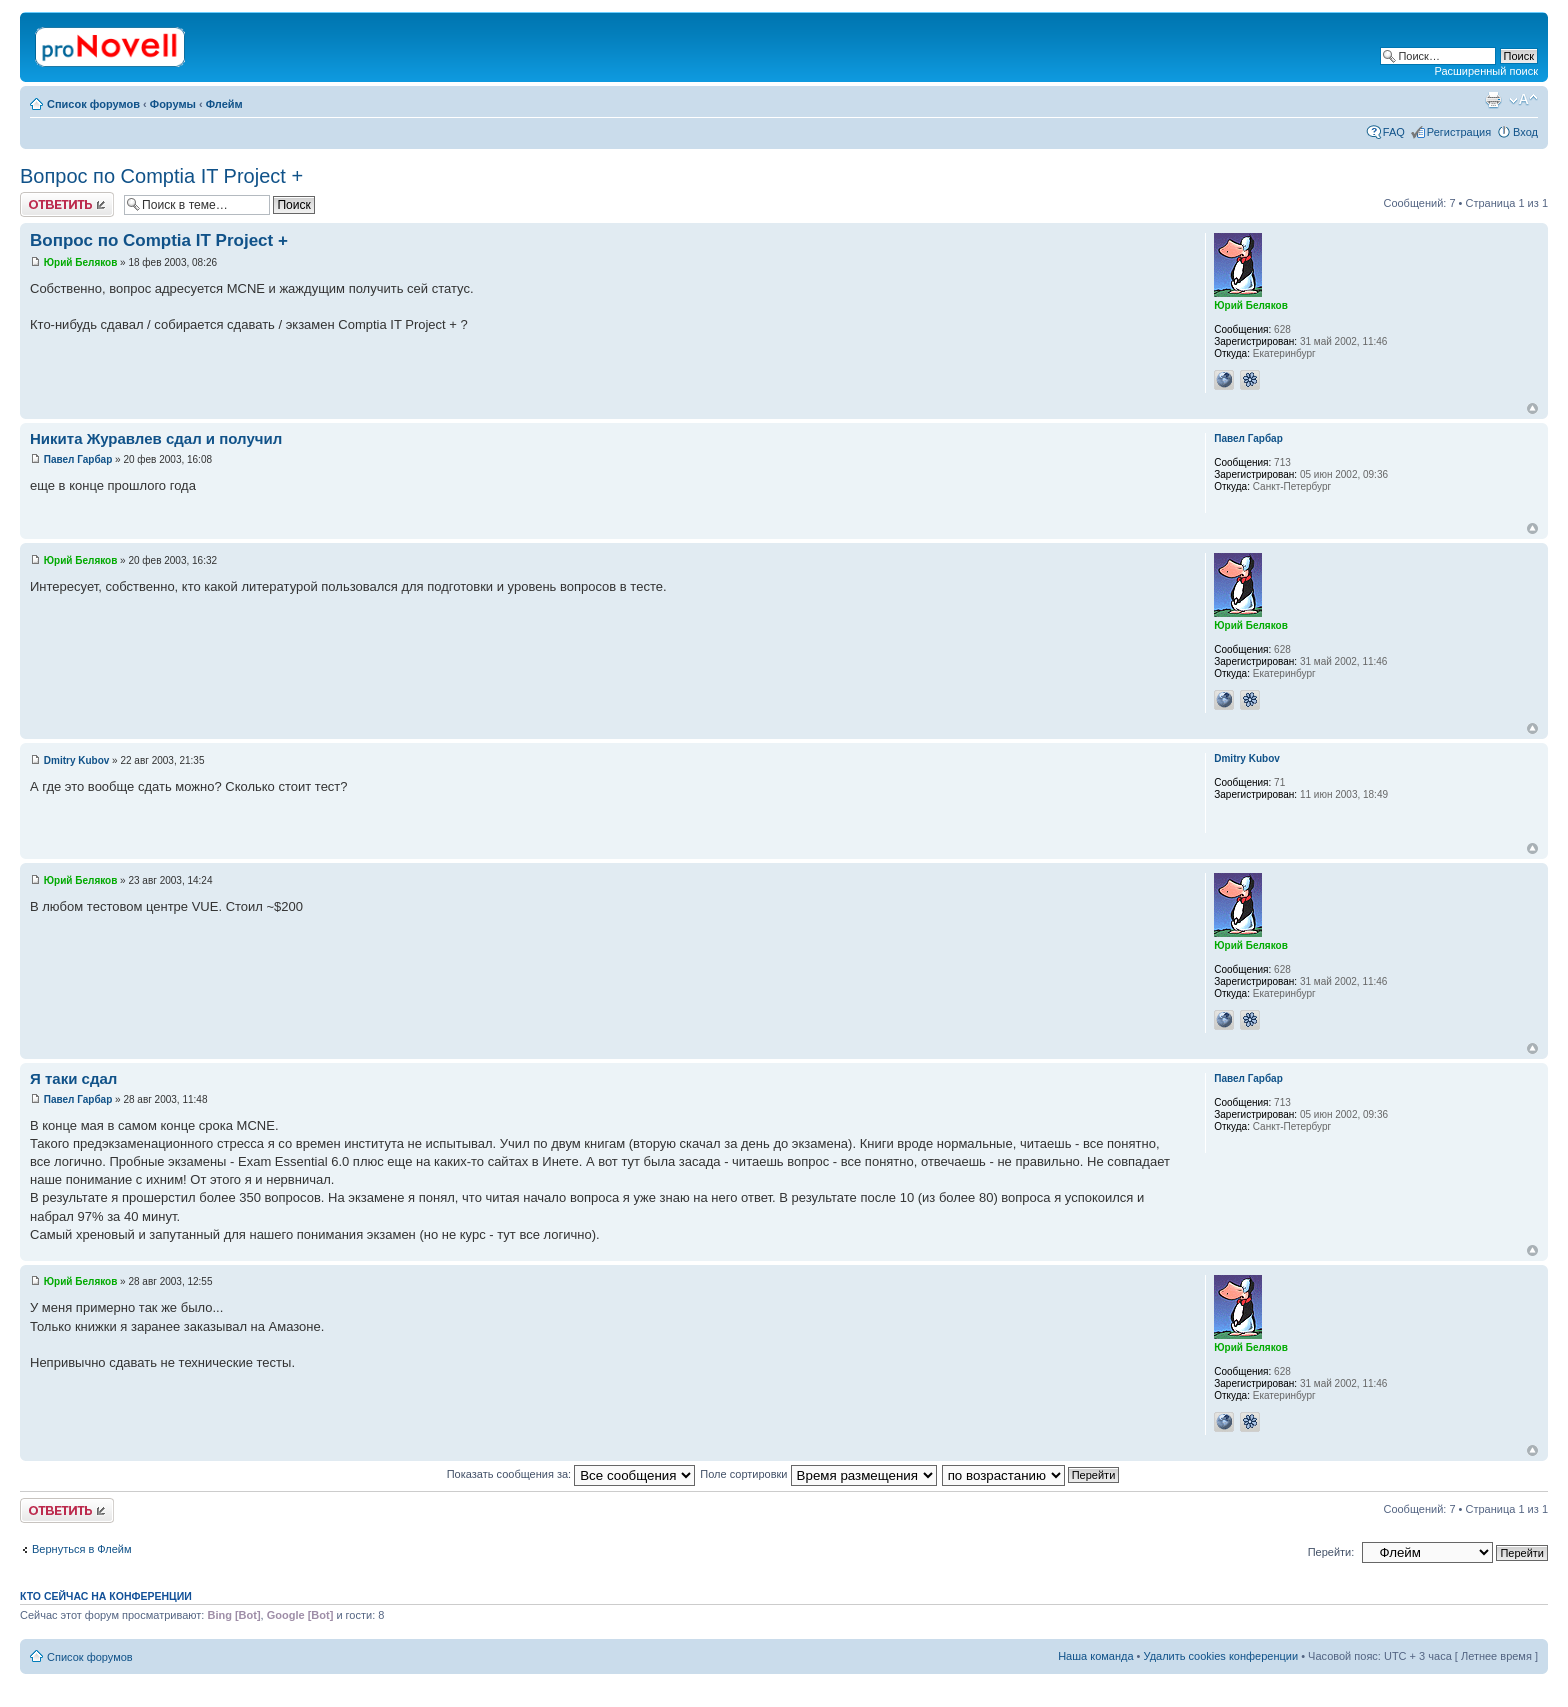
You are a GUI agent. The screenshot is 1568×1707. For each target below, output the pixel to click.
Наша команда (1095, 1656)
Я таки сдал (73, 1078)
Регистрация (1459, 132)
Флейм (224, 104)
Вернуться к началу (1532, 408)
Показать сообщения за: (571, 1474)
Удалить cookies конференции (1221, 1656)
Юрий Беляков (81, 262)
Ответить (67, 204)
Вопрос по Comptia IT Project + (161, 176)
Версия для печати (1493, 100)
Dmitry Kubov (77, 760)
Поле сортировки (818, 1474)
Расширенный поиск (1486, 71)
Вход (1525, 132)
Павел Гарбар (78, 459)
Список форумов (93, 104)
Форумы (173, 104)
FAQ (1394, 132)
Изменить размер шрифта (1523, 100)
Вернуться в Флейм (82, 1549)
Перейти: (1331, 1552)
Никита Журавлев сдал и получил (156, 438)
